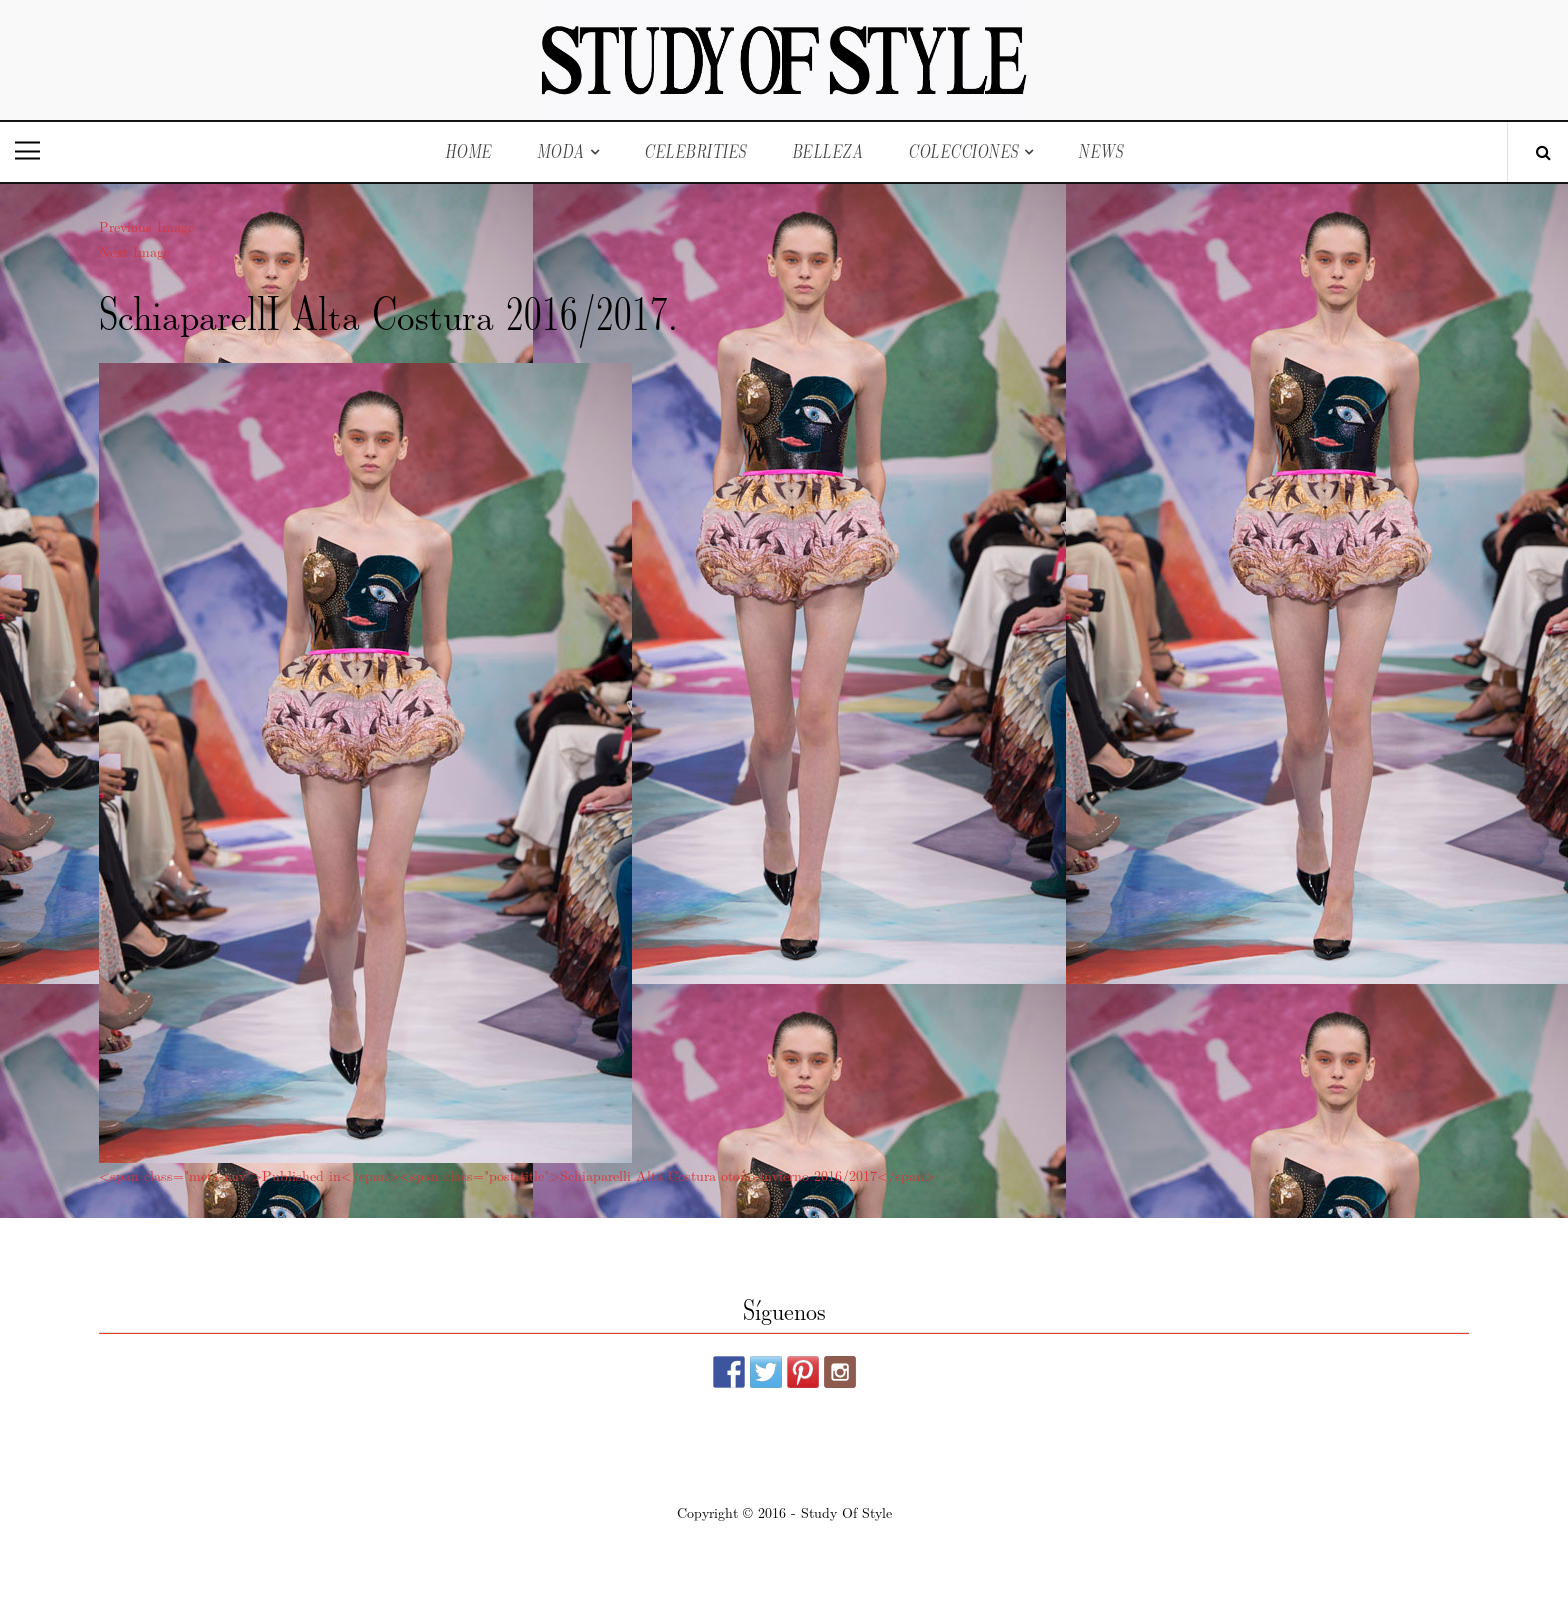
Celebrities (695, 151)
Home (468, 151)
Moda (561, 151)
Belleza (828, 151)
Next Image (134, 251)
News (1100, 151)
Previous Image (146, 226)
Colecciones (963, 151)
